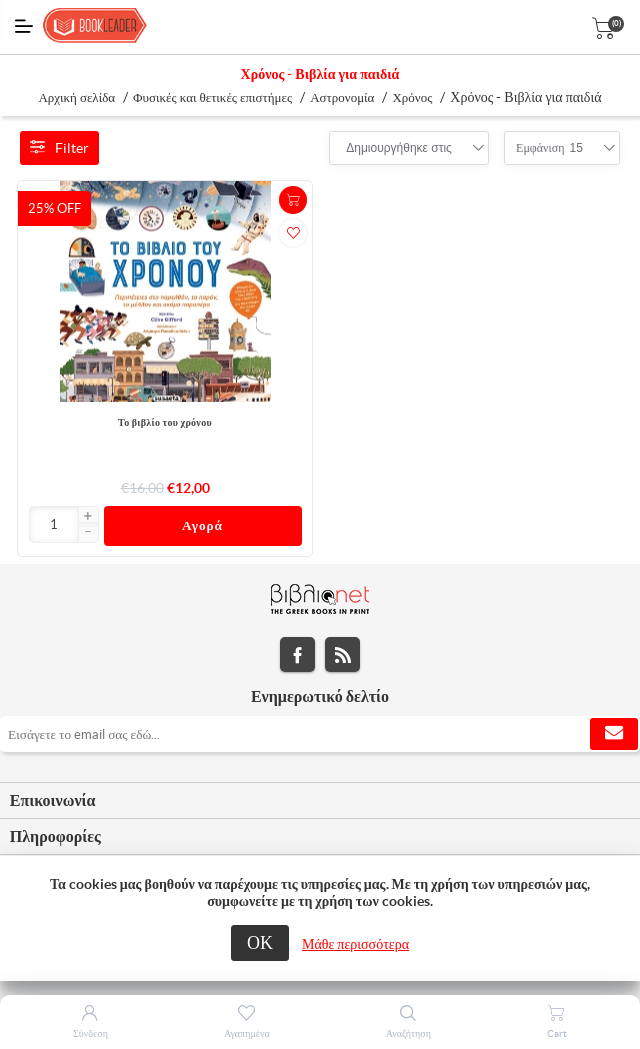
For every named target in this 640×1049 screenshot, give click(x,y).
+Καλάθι (293, 200)
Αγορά (202, 525)
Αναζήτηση (408, 1033)
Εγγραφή (614, 734)
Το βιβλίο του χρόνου (165, 422)
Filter (59, 148)
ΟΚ (260, 942)
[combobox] (399, 148)
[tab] (320, 801)
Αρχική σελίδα (76, 97)
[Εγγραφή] (320, 734)
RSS (342, 654)
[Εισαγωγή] (54, 524)
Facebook (297, 654)
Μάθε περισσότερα (355, 944)
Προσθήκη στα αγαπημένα (293, 233)
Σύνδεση (90, 1033)
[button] (88, 517)
